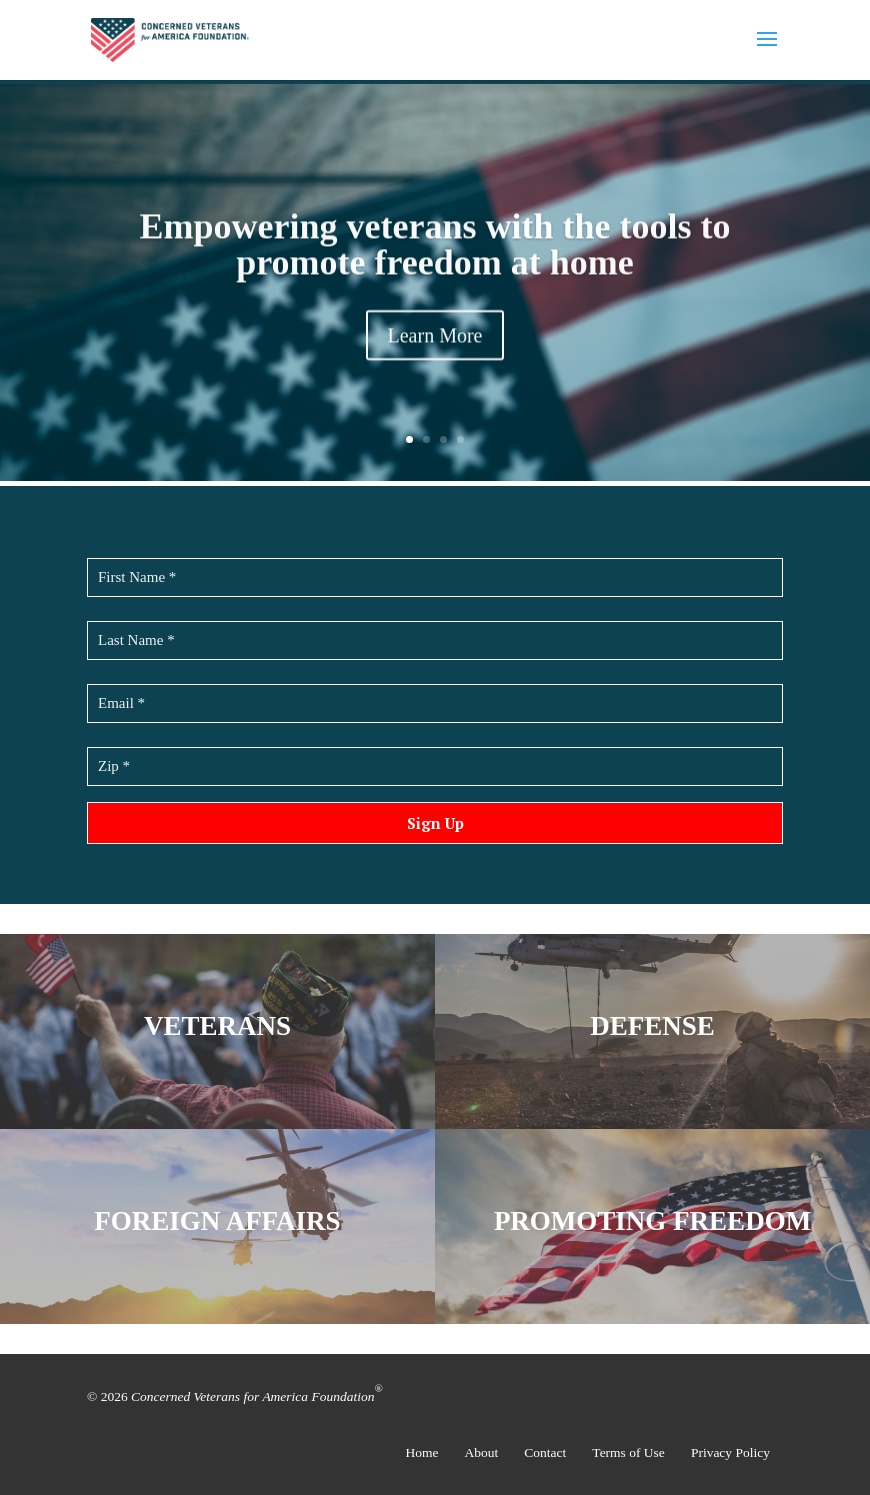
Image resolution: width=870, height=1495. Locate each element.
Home (422, 1452)
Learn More (435, 339)
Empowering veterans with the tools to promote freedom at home (435, 248)
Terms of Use (628, 1452)
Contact (545, 1452)
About (482, 1452)
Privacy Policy (730, 1452)
